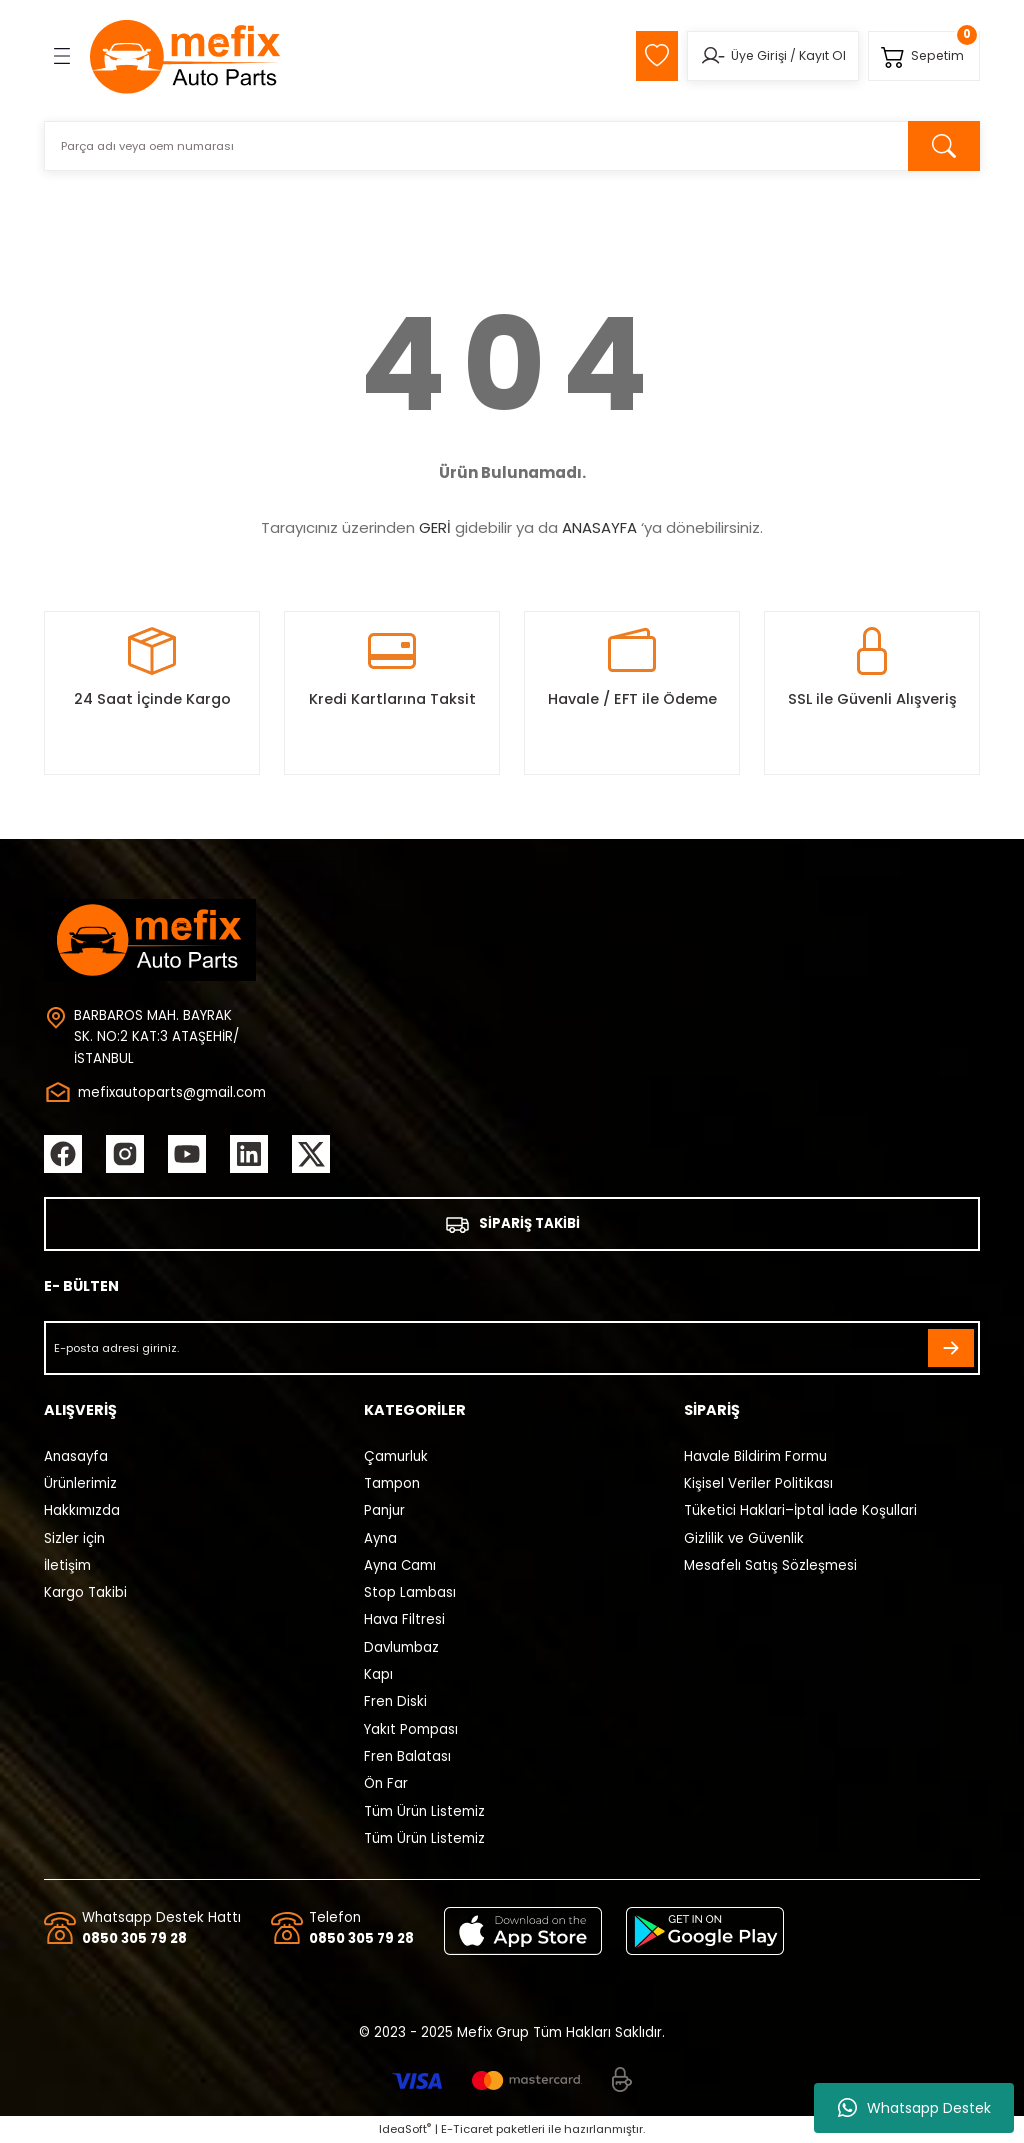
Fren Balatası (407, 1756)
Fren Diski (395, 1701)
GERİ (435, 527)
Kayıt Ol (822, 55)
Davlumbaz (401, 1647)
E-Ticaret (467, 2129)
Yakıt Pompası (411, 1729)
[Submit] (951, 1348)
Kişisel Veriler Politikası (758, 1483)
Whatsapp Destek (914, 2108)
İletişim (67, 1565)
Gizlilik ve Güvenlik (744, 1538)
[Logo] (186, 56)
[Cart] (924, 56)
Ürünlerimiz (80, 1483)
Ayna (380, 1538)
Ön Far (386, 1783)
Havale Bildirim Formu (755, 1456)
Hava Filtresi (404, 1619)
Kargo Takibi (85, 1592)
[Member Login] (712, 56)
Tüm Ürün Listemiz (424, 1811)
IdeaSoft (405, 2129)
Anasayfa (76, 1456)
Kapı (378, 1674)
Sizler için (74, 1538)
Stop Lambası (410, 1592)
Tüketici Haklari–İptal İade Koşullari (800, 1510)
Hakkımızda (82, 1510)
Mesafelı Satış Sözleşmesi (770, 1565)
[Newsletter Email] (512, 1348)
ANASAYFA (599, 527)
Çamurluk (396, 1456)
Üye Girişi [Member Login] (759, 55)
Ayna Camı (400, 1565)
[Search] (512, 146)
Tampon (392, 1483)
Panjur (384, 1510)
